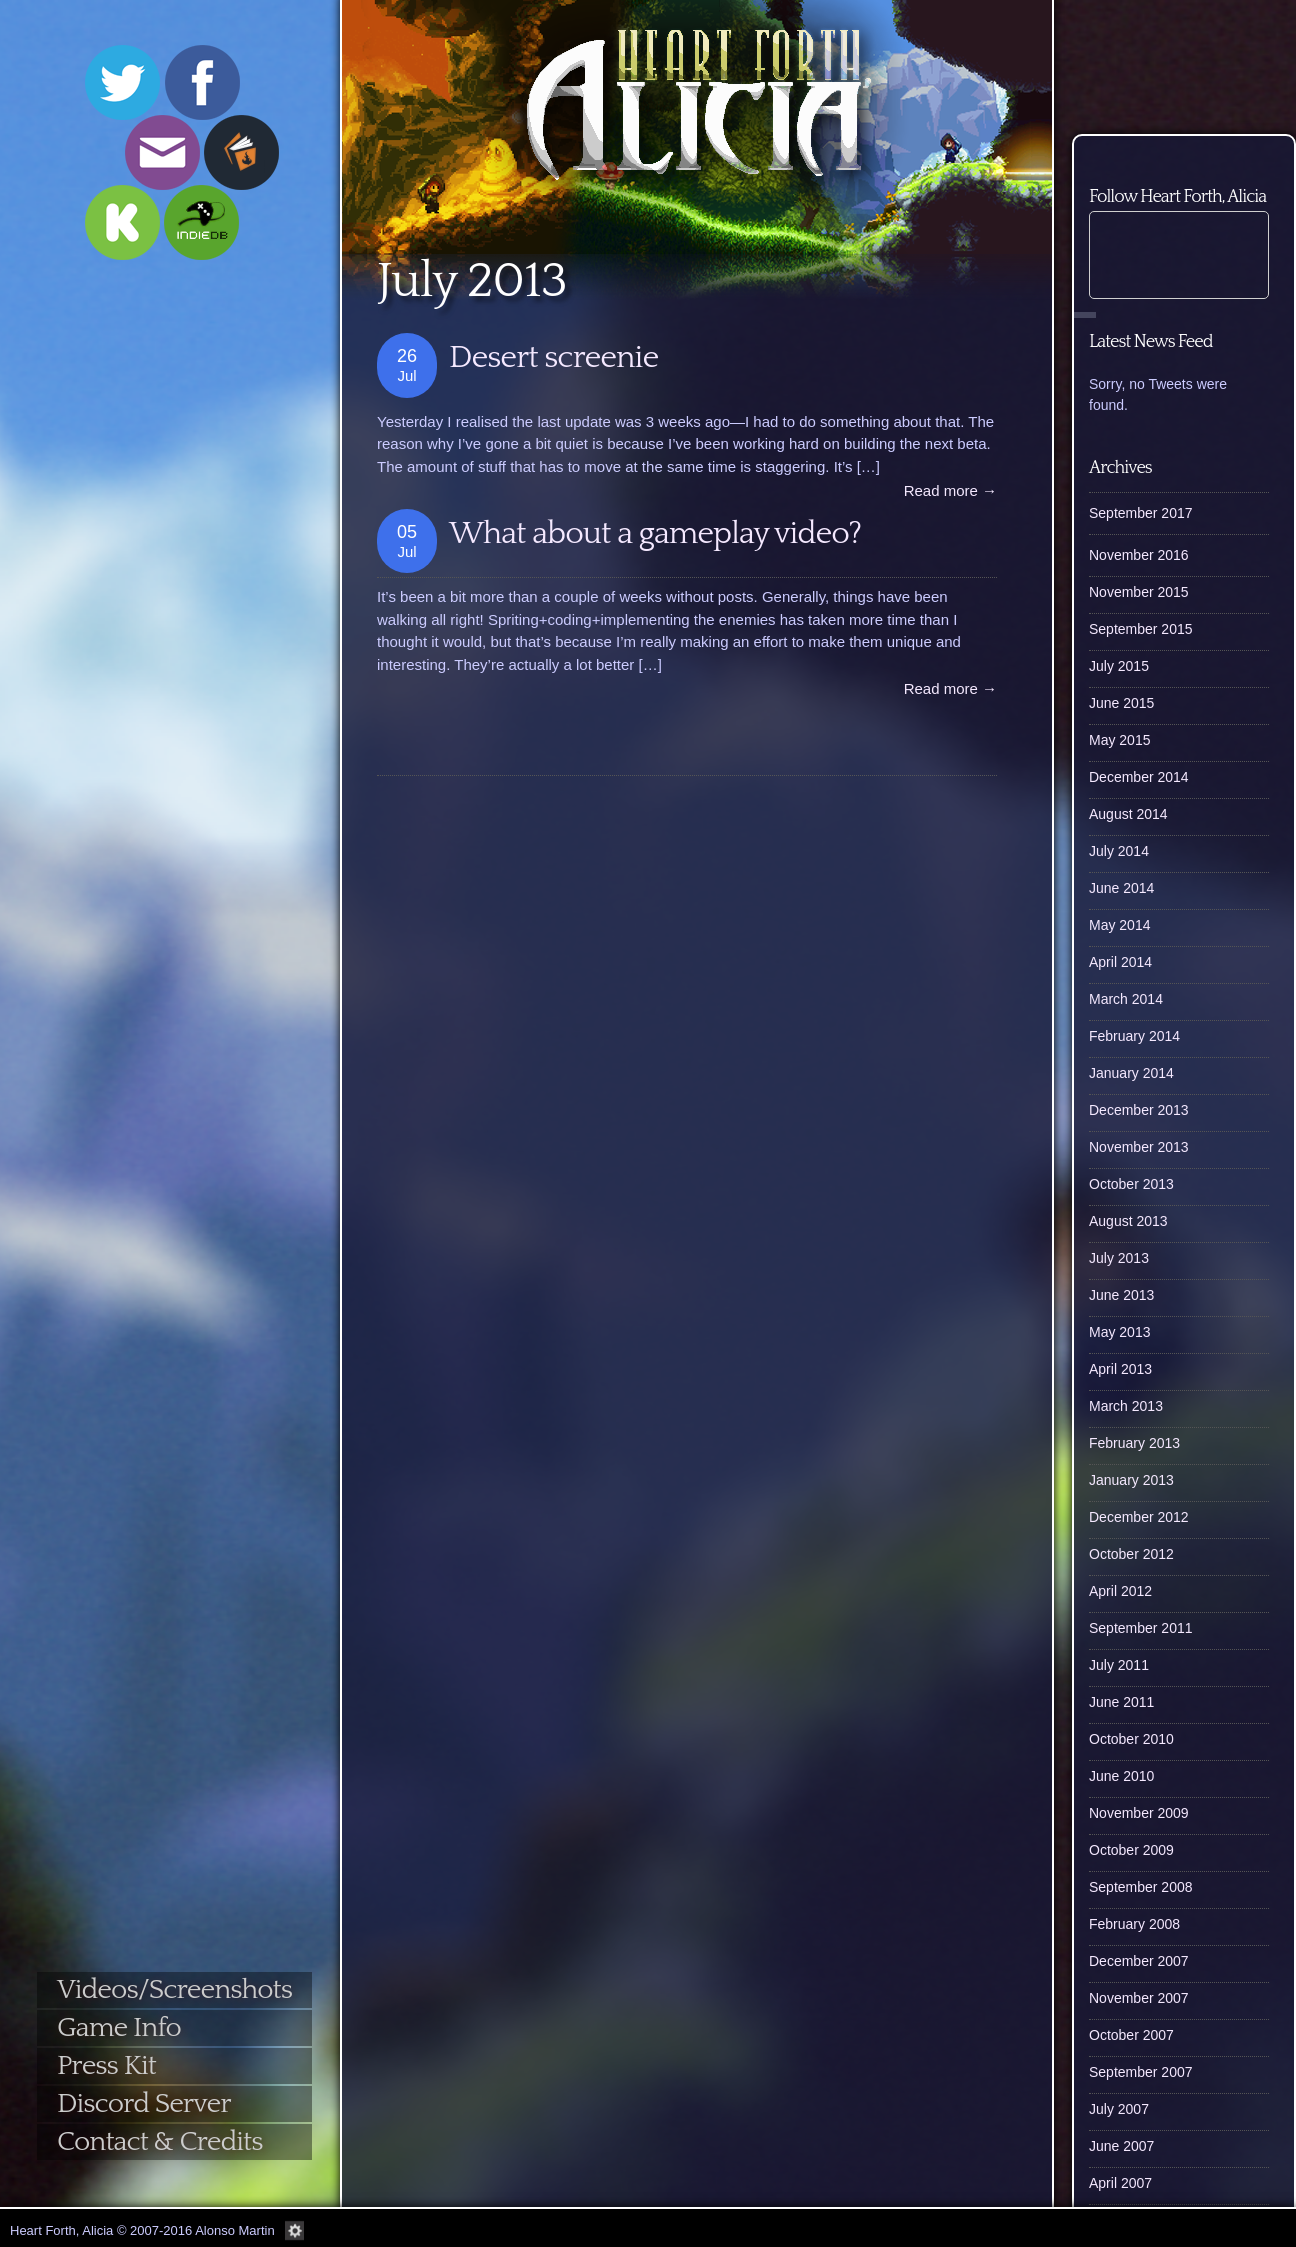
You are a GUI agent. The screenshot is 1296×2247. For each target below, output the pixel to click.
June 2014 (1121, 888)
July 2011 (1119, 1665)
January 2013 (1131, 1480)
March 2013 (1126, 1406)
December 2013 (1139, 1110)
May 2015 (1119, 740)
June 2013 (1121, 1295)
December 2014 (1139, 777)
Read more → (950, 490)
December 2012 (1139, 1517)
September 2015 (1141, 629)
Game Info (119, 2027)
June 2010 (1121, 1776)
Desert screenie (553, 357)
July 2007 (1119, 2109)
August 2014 (1128, 814)
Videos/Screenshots (174, 1989)
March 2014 (1126, 999)
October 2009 (1131, 1850)
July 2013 (1119, 1258)
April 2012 (1120, 1591)
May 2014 (1119, 925)
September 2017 (1141, 513)
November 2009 (1139, 1813)
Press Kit (106, 2065)
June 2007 (1121, 2146)
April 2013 (1120, 1369)
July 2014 (1119, 851)
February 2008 (1134, 1924)
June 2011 (1121, 1702)
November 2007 (1139, 1998)
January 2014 (1131, 1073)
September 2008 (1141, 1887)
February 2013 (1134, 1443)
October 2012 (1131, 1554)
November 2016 (1139, 555)
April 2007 (1120, 2183)
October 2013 (1131, 1184)
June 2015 (1121, 703)
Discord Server (144, 2103)
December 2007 (1139, 1961)
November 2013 (1139, 1147)
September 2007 (1141, 2072)
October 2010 (1131, 1739)
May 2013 (1119, 1332)
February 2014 (1134, 1036)
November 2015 (1139, 592)
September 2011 (1141, 1628)
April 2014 (1120, 962)
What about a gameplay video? (655, 533)
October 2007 (1131, 2035)
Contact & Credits (159, 2141)
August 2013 (1128, 1221)
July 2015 (1119, 666)
